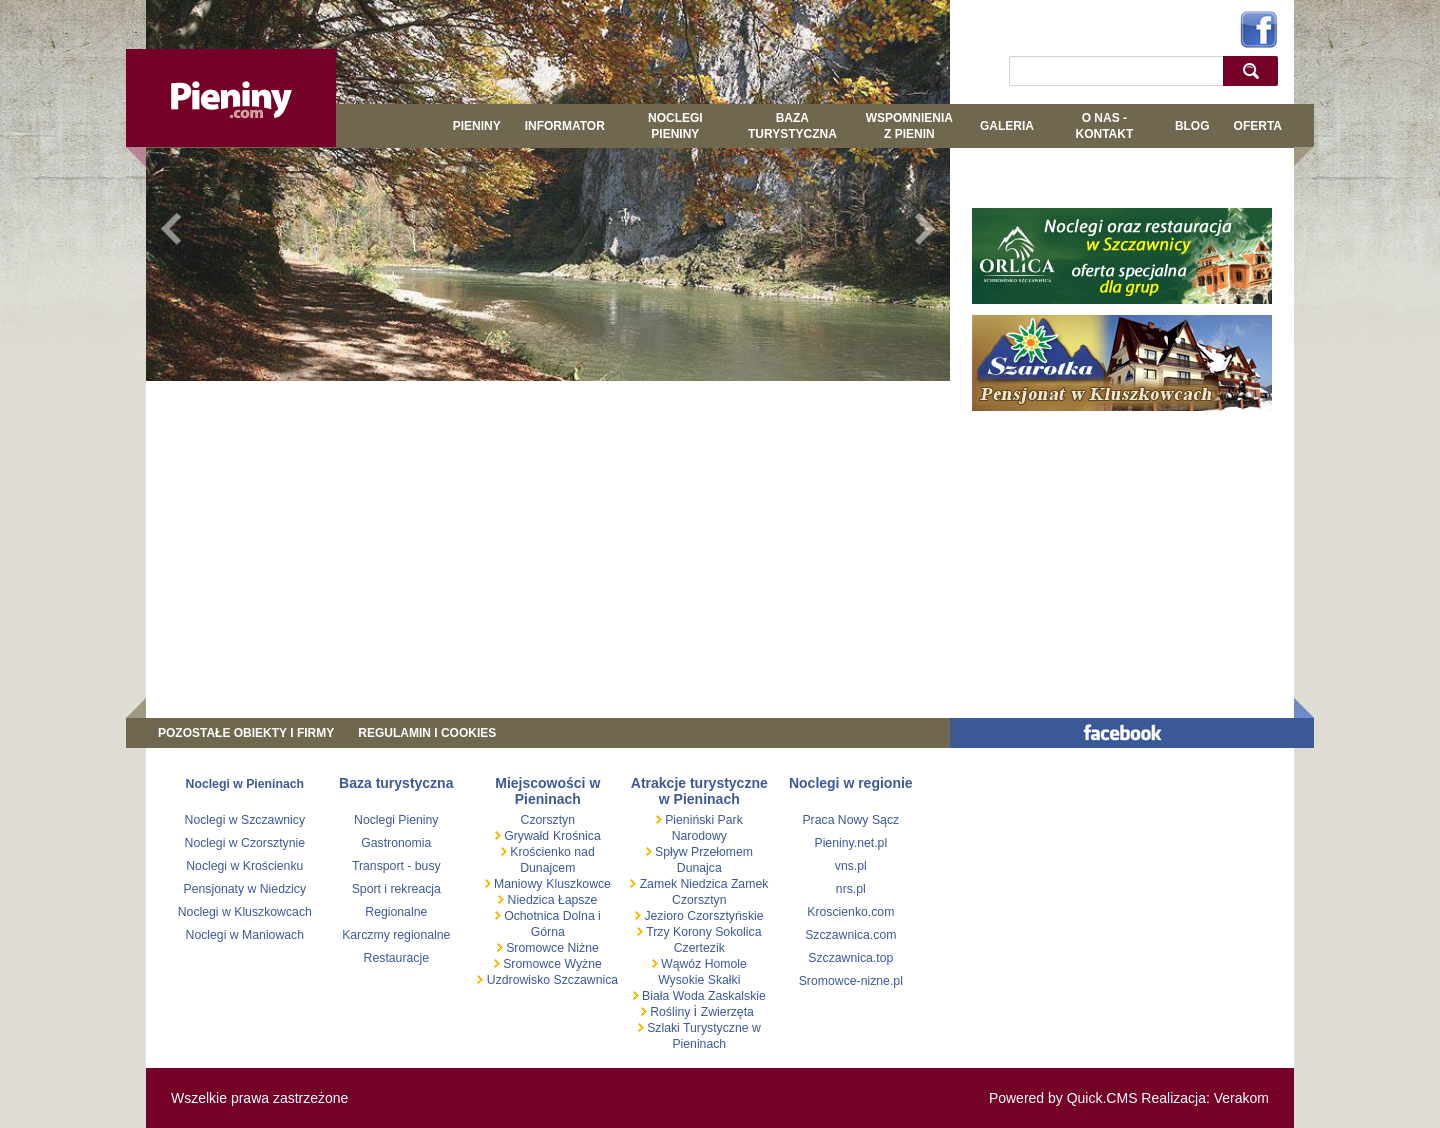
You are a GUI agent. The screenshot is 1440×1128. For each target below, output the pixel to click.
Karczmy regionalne (396, 935)
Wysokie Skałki (699, 980)
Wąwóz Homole (702, 964)
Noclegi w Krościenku (244, 866)
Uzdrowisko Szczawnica (550, 980)
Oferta (1258, 126)
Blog (1192, 126)
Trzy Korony (677, 932)
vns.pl (851, 866)
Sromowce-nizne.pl (851, 981)
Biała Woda (673, 996)
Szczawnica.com (850, 935)
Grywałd (525, 836)
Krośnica (577, 836)
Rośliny (670, 1012)
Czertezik (699, 948)
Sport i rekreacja (396, 889)
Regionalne (396, 912)
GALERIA (1007, 126)
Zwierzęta (727, 1012)
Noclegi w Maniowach (245, 935)
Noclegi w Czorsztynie (245, 843)
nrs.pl (851, 889)
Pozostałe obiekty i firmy (246, 733)
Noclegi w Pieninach (245, 784)
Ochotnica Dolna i (551, 916)
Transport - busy (396, 866)
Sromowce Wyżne (551, 964)
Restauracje (396, 958)
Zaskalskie (737, 996)
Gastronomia (396, 843)
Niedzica (531, 900)
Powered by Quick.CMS (1063, 1098)
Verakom (1241, 1098)
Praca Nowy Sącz (850, 820)
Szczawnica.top (850, 958)
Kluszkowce (578, 884)
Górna (548, 932)
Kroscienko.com (850, 912)
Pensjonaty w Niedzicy (245, 889)
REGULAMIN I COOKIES (427, 733)
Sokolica (737, 932)
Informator (565, 126)
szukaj (1255, 70)
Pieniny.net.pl (850, 843)
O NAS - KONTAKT (1104, 126)
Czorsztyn (548, 820)
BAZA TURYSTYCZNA (792, 126)
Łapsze (578, 900)
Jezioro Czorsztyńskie (702, 916)
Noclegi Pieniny (675, 126)
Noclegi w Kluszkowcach (245, 912)
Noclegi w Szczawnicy (245, 820)
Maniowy (517, 884)
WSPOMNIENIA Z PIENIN (909, 126)
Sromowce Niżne (551, 948)
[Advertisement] (548, 536)
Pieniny (477, 126)
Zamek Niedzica (683, 884)
